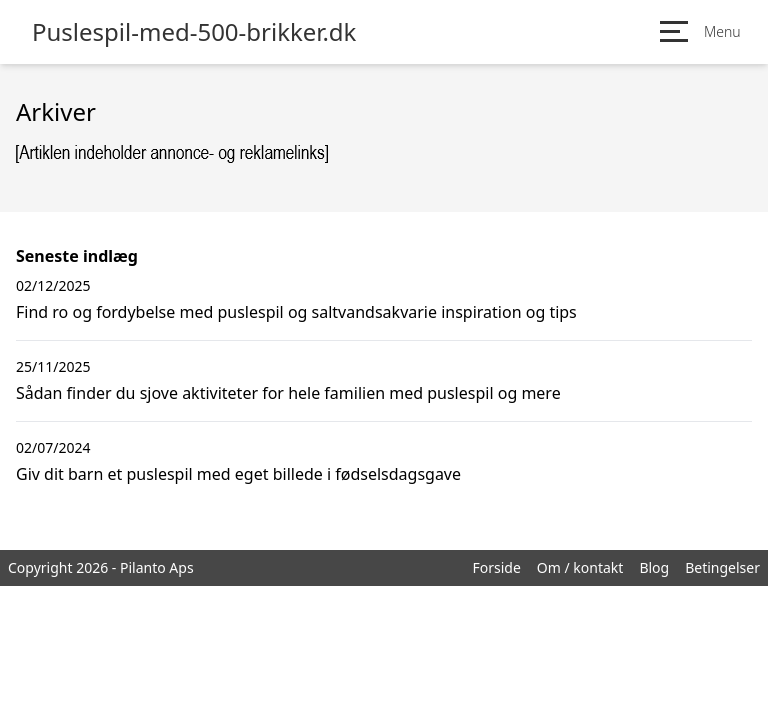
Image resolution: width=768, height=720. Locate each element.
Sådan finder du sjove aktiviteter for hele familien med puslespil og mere (288, 393)
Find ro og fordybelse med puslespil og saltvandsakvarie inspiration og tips (296, 312)
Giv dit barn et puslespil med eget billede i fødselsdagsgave (238, 474)
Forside (496, 567)
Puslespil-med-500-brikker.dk (194, 32)
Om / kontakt (580, 567)
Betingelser (722, 567)
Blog (654, 567)
